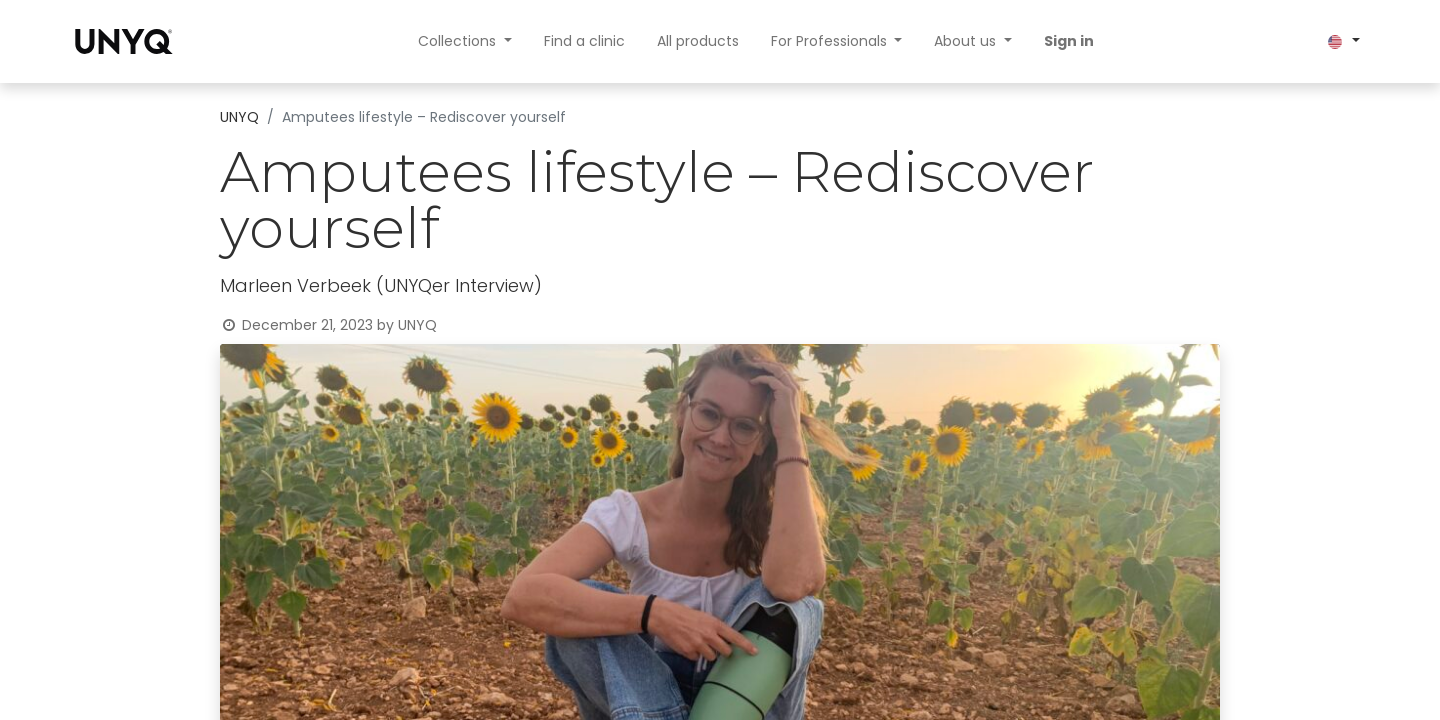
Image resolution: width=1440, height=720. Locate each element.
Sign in (1069, 41)
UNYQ (239, 117)
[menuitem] (584, 41)
